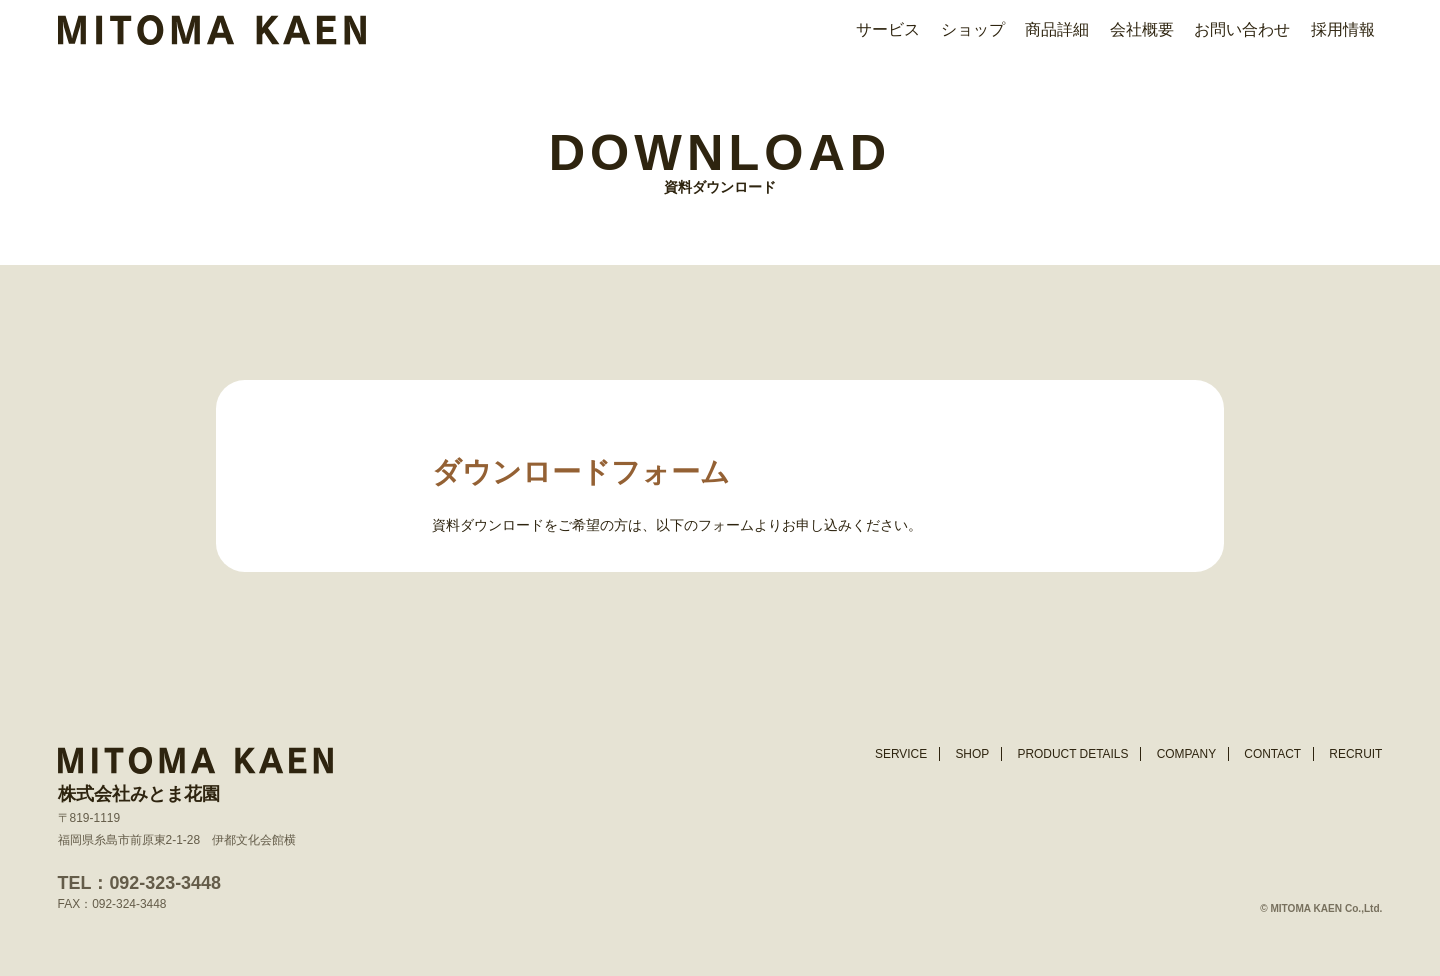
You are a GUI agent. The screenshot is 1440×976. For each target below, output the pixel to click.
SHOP (972, 754)
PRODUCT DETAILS (1072, 754)
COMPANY (1186, 754)
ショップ (973, 29)
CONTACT (1272, 754)
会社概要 (1142, 29)
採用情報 (1343, 29)
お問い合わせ (1242, 29)
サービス (888, 29)
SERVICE (901, 754)
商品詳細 (1057, 29)
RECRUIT (1355, 754)
